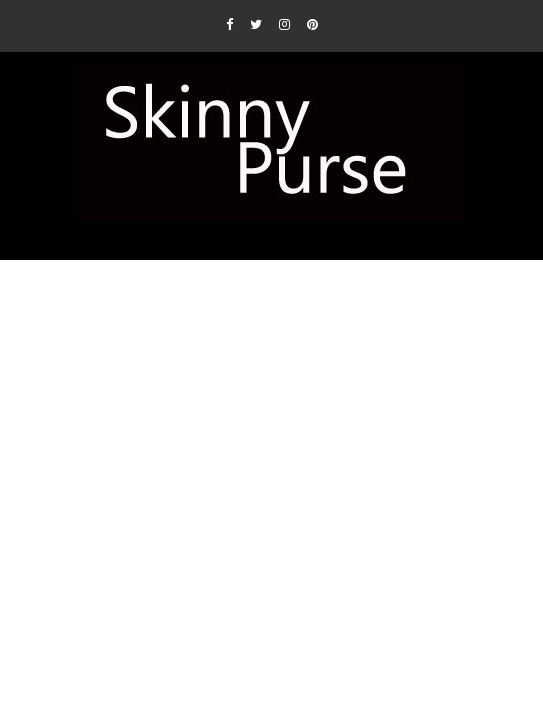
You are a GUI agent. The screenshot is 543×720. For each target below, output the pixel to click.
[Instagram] (284, 24)
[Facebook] (229, 24)
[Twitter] (256, 24)
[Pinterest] (312, 24)
